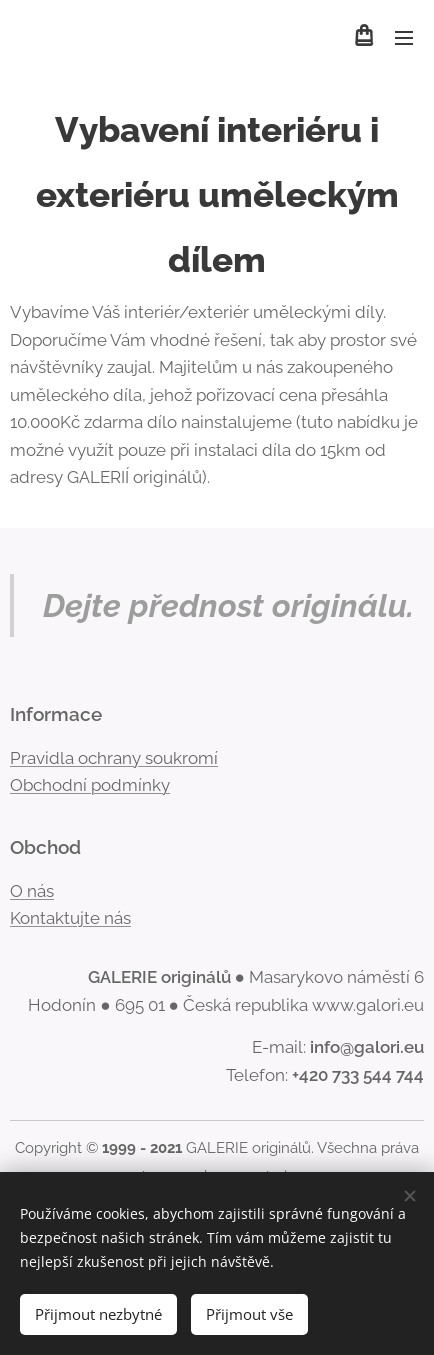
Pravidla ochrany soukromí (114, 757)
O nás (32, 890)
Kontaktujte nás (70, 918)
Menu (404, 38)
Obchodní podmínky (90, 785)
